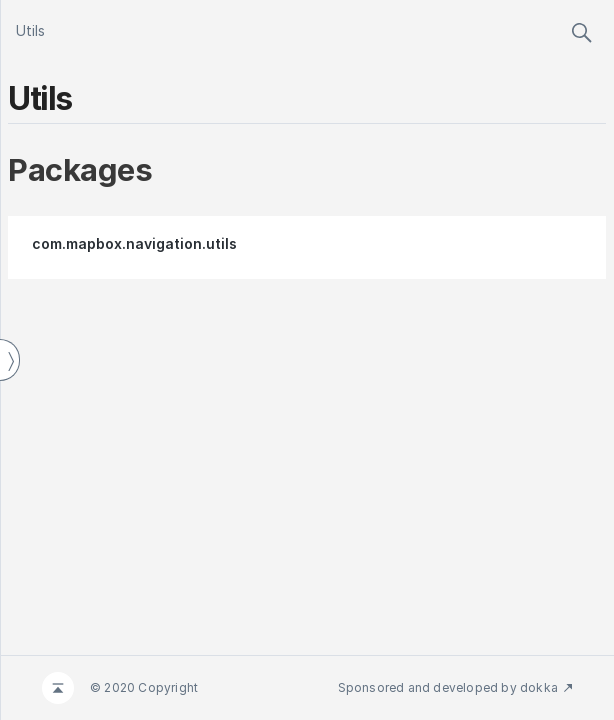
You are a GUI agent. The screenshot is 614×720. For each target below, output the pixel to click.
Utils (30, 30)
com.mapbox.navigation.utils (134, 243)
